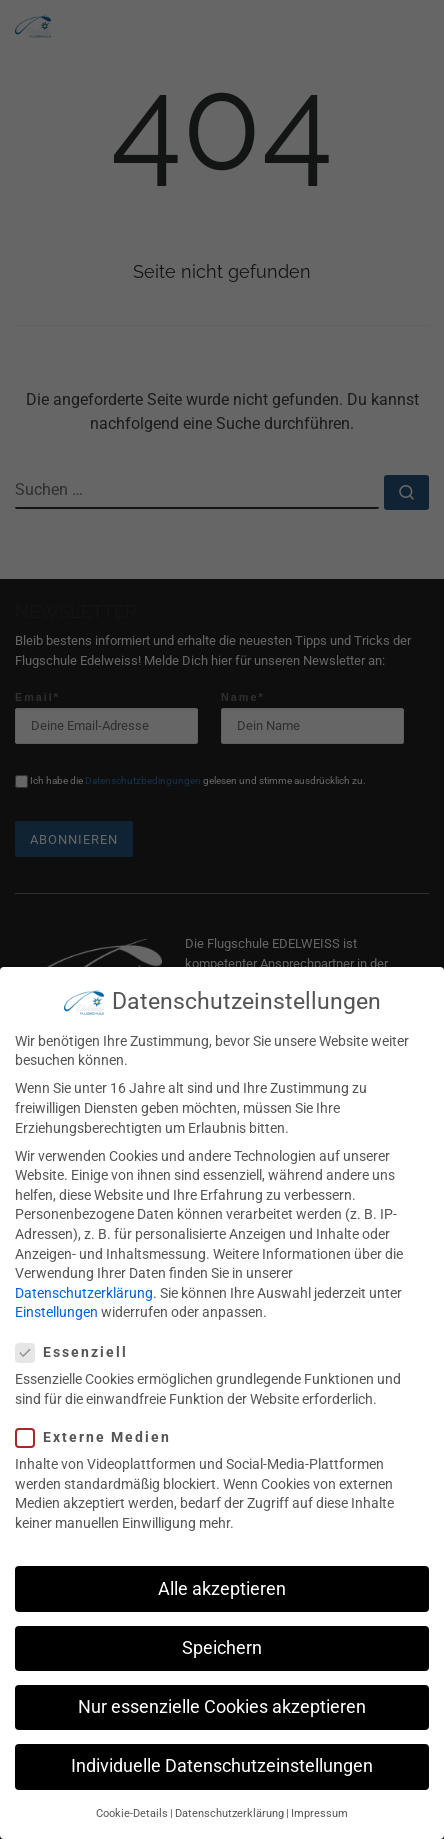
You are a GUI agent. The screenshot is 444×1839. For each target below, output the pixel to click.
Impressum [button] (319, 1796)
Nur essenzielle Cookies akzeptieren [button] (222, 1689)
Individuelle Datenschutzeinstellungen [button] (222, 1748)
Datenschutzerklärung (84, 1275)
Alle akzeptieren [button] (222, 1571)
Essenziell (78, 1334)
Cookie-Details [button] (132, 1796)
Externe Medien (99, 1419)
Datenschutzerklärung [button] (229, 1796)
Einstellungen (56, 1295)
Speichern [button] (222, 1630)
